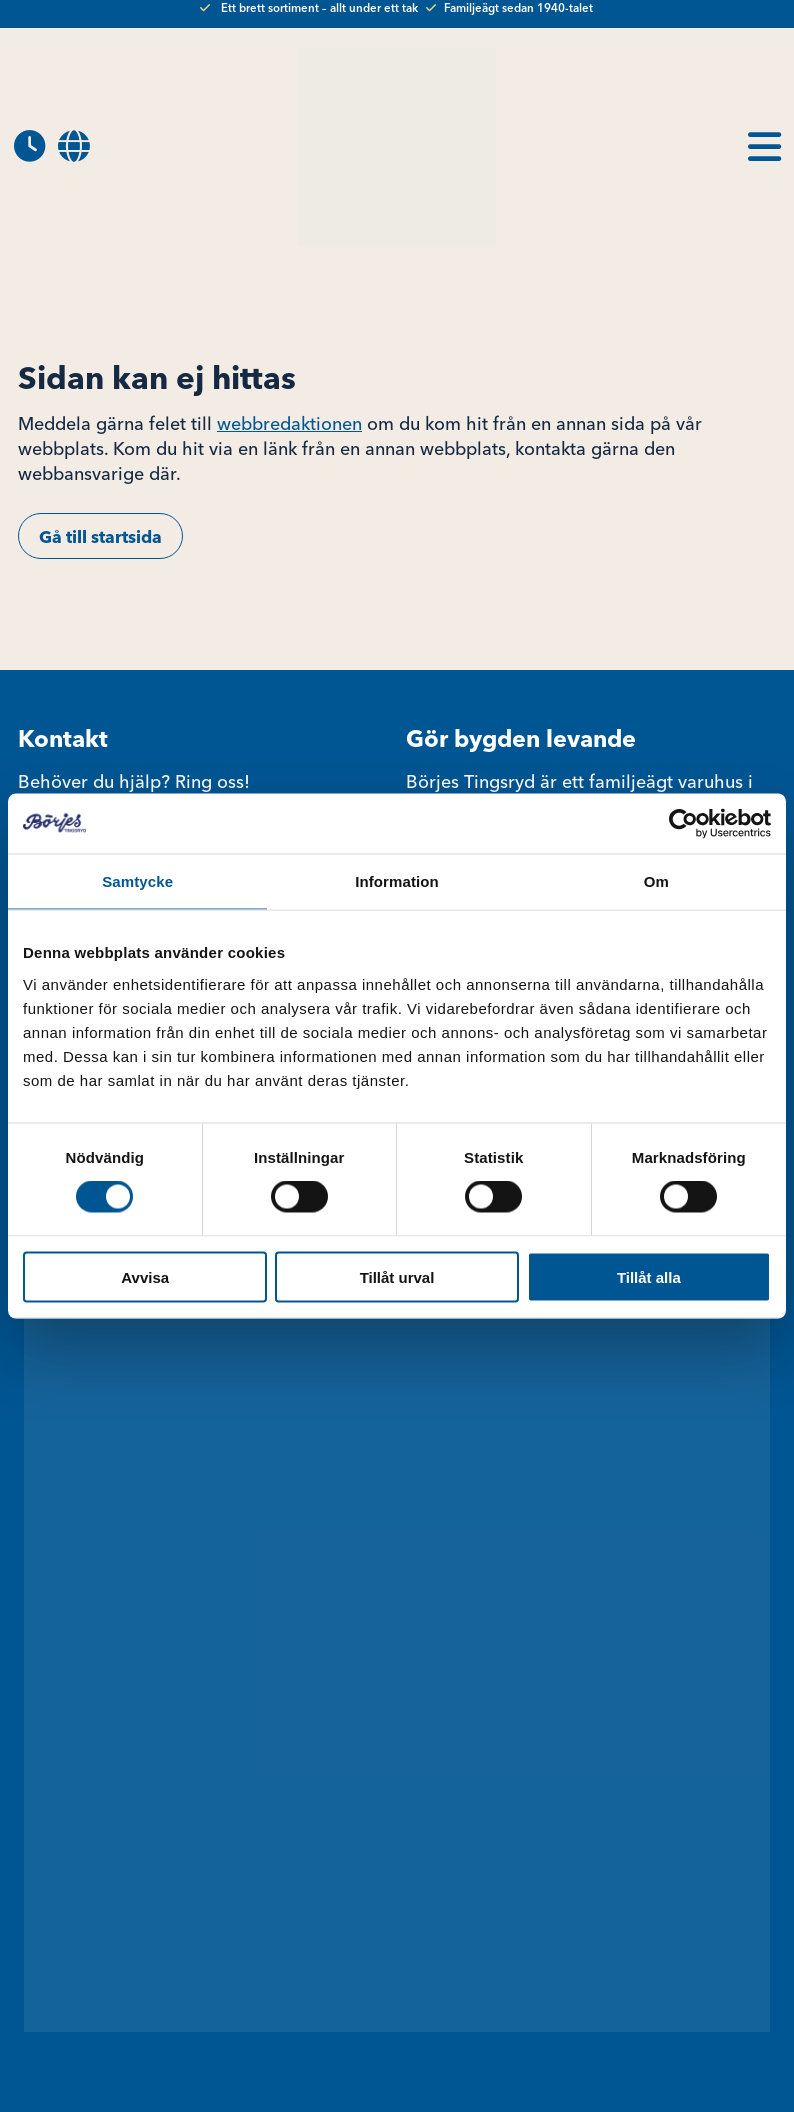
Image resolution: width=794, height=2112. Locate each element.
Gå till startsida (100, 536)
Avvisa (145, 1276)
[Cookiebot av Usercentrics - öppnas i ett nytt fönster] (683, 824)
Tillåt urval (397, 1276)
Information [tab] (397, 881)
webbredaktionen (289, 423)
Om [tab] (656, 881)
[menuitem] (74, 147)
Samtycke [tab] (137, 881)
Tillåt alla (649, 1276)
